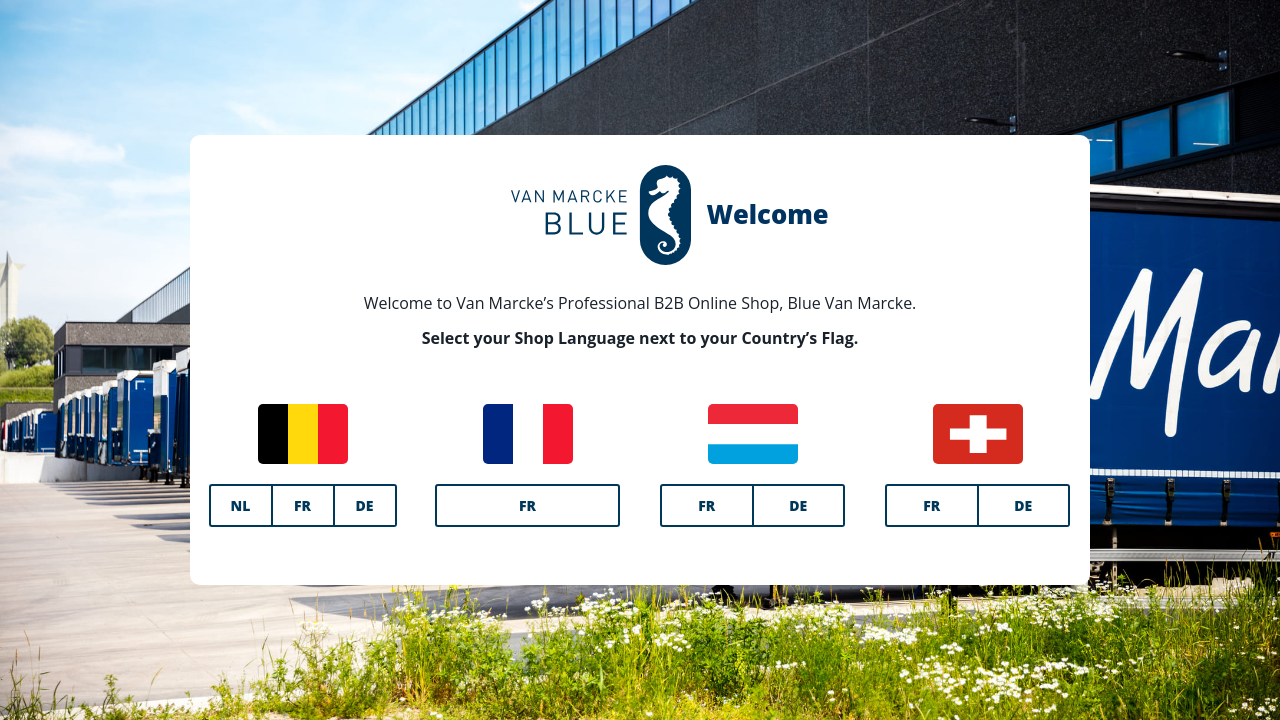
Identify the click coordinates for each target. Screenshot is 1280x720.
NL (241, 505)
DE (365, 505)
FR (302, 505)
